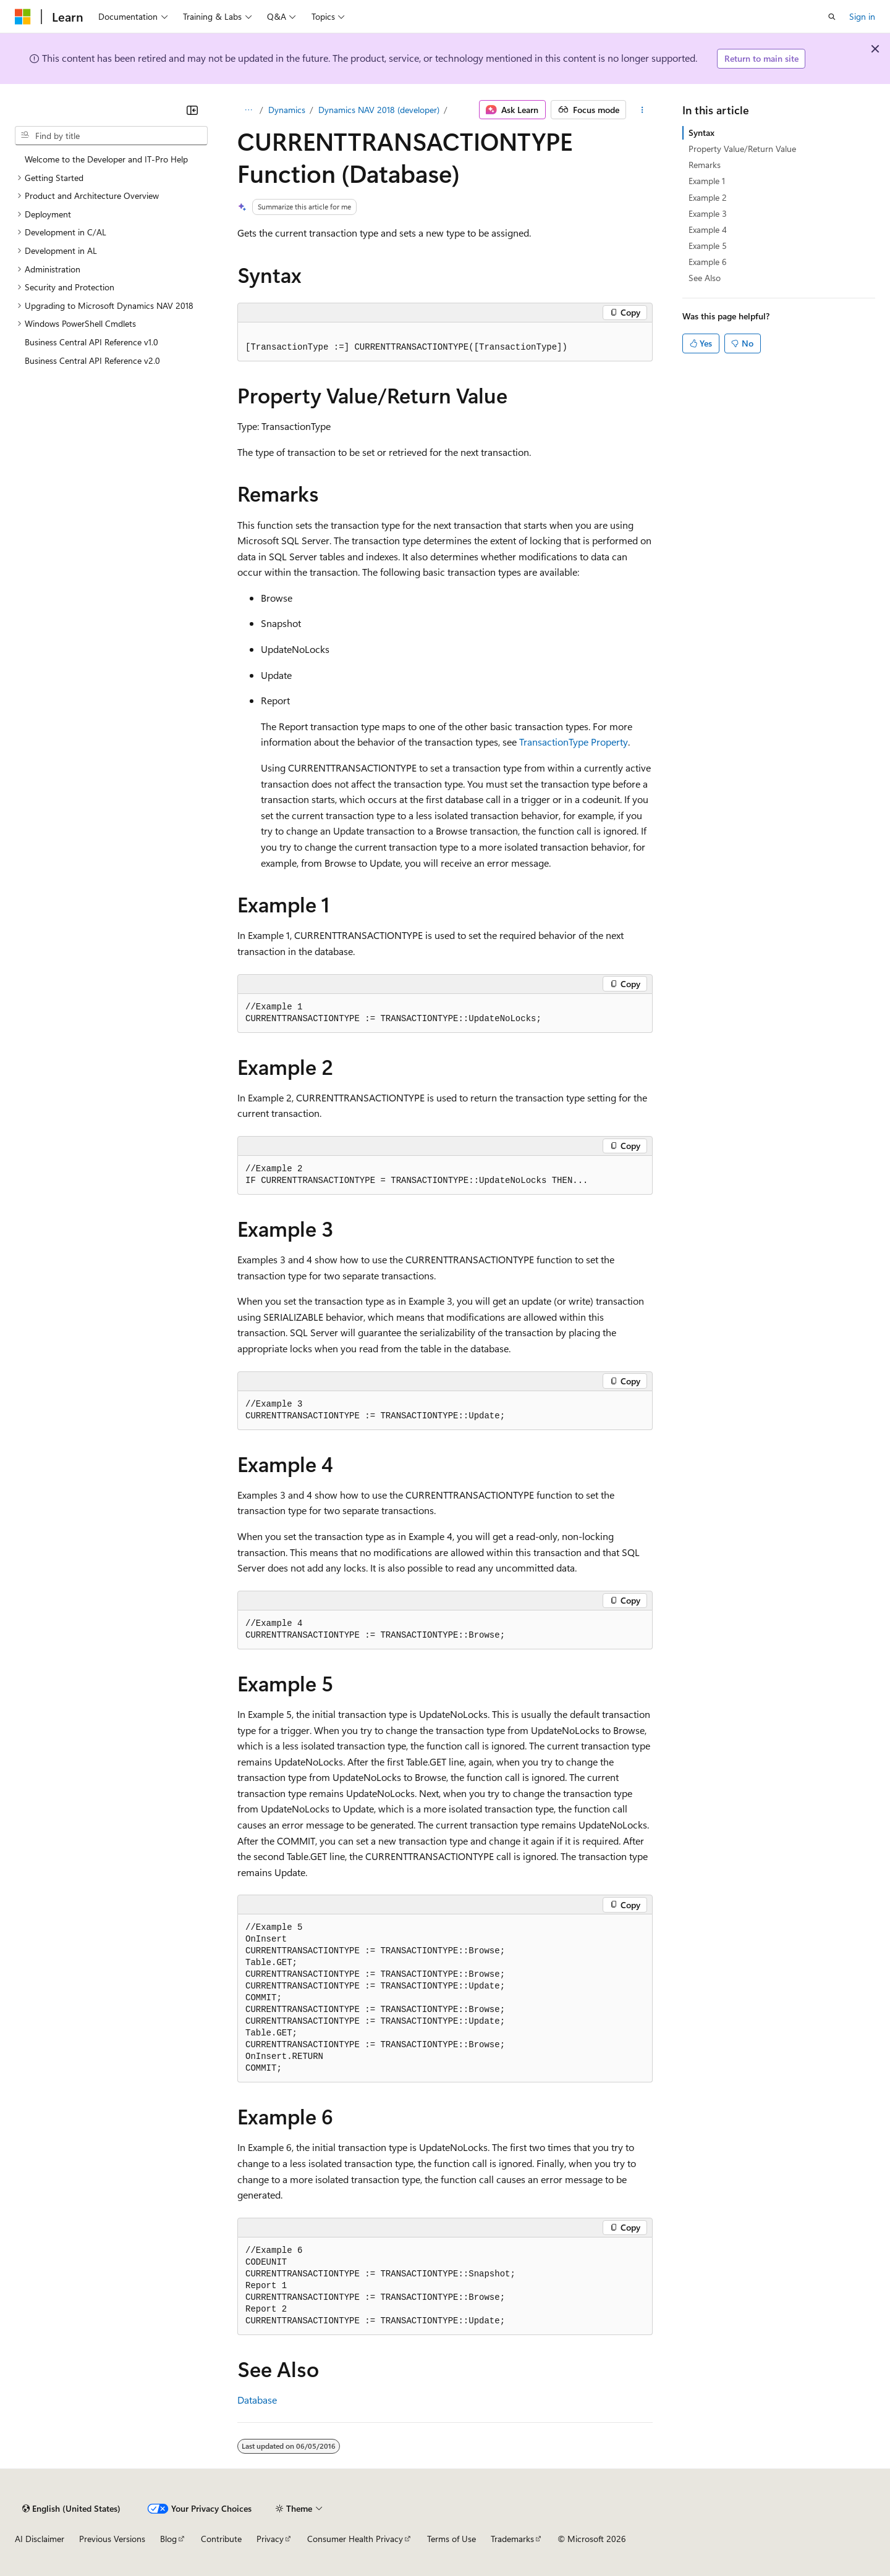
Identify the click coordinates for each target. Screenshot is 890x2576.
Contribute (221, 2538)
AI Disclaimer (39, 2538)
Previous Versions (112, 2538)
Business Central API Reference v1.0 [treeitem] (91, 342)
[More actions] (642, 110)
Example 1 (707, 181)
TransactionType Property (573, 741)
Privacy (270, 2538)
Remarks (705, 164)
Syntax (701, 132)
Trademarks (512, 2538)
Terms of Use (451, 2538)
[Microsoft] (23, 17)
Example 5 (708, 245)
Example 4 (708, 229)
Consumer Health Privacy (355, 2538)
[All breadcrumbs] (248, 110)
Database (257, 2399)
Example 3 (708, 213)
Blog (168, 2538)
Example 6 (708, 261)
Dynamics (286, 110)
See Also (705, 278)
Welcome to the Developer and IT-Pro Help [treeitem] (106, 159)
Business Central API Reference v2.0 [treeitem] (92, 360)
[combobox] (111, 136)
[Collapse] (192, 110)
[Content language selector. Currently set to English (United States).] (71, 2509)
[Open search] (832, 17)
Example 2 (708, 197)
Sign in (862, 16)
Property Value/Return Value (742, 148)
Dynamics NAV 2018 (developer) (378, 110)
